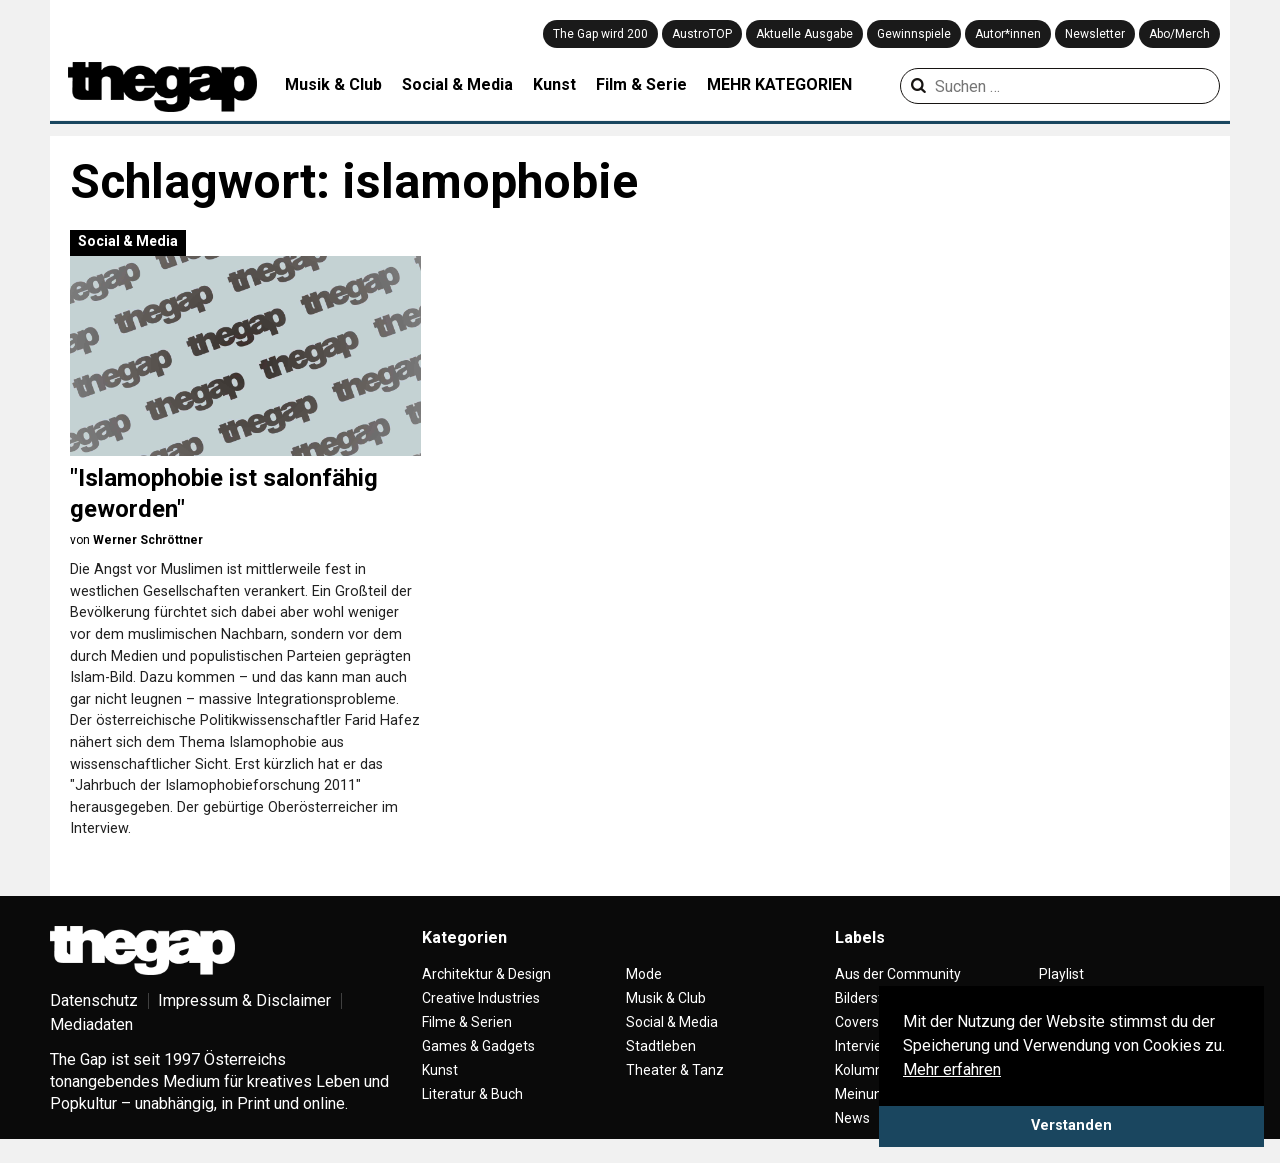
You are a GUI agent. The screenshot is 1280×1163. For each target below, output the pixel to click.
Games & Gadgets (478, 1046)
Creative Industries (481, 998)
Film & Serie (641, 84)
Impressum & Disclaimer (244, 1000)
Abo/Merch (1179, 34)
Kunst (554, 84)
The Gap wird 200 (600, 34)
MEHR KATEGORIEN (779, 84)
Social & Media (457, 84)
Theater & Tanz (675, 1070)
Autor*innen (1008, 34)
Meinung (862, 1094)
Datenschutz (94, 1000)
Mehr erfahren (952, 1069)
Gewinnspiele (914, 34)
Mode (644, 974)
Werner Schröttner (148, 540)
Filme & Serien (467, 1022)
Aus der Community (898, 974)
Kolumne (863, 1070)
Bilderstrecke (876, 998)
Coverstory (869, 1022)
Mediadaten (91, 1024)
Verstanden (1071, 1125)
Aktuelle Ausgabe (804, 34)
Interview (864, 1046)
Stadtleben (661, 1046)
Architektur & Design (486, 974)
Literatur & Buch (472, 1094)
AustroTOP (702, 34)
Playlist (1061, 974)
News (852, 1118)
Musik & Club (333, 84)
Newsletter (1095, 34)
